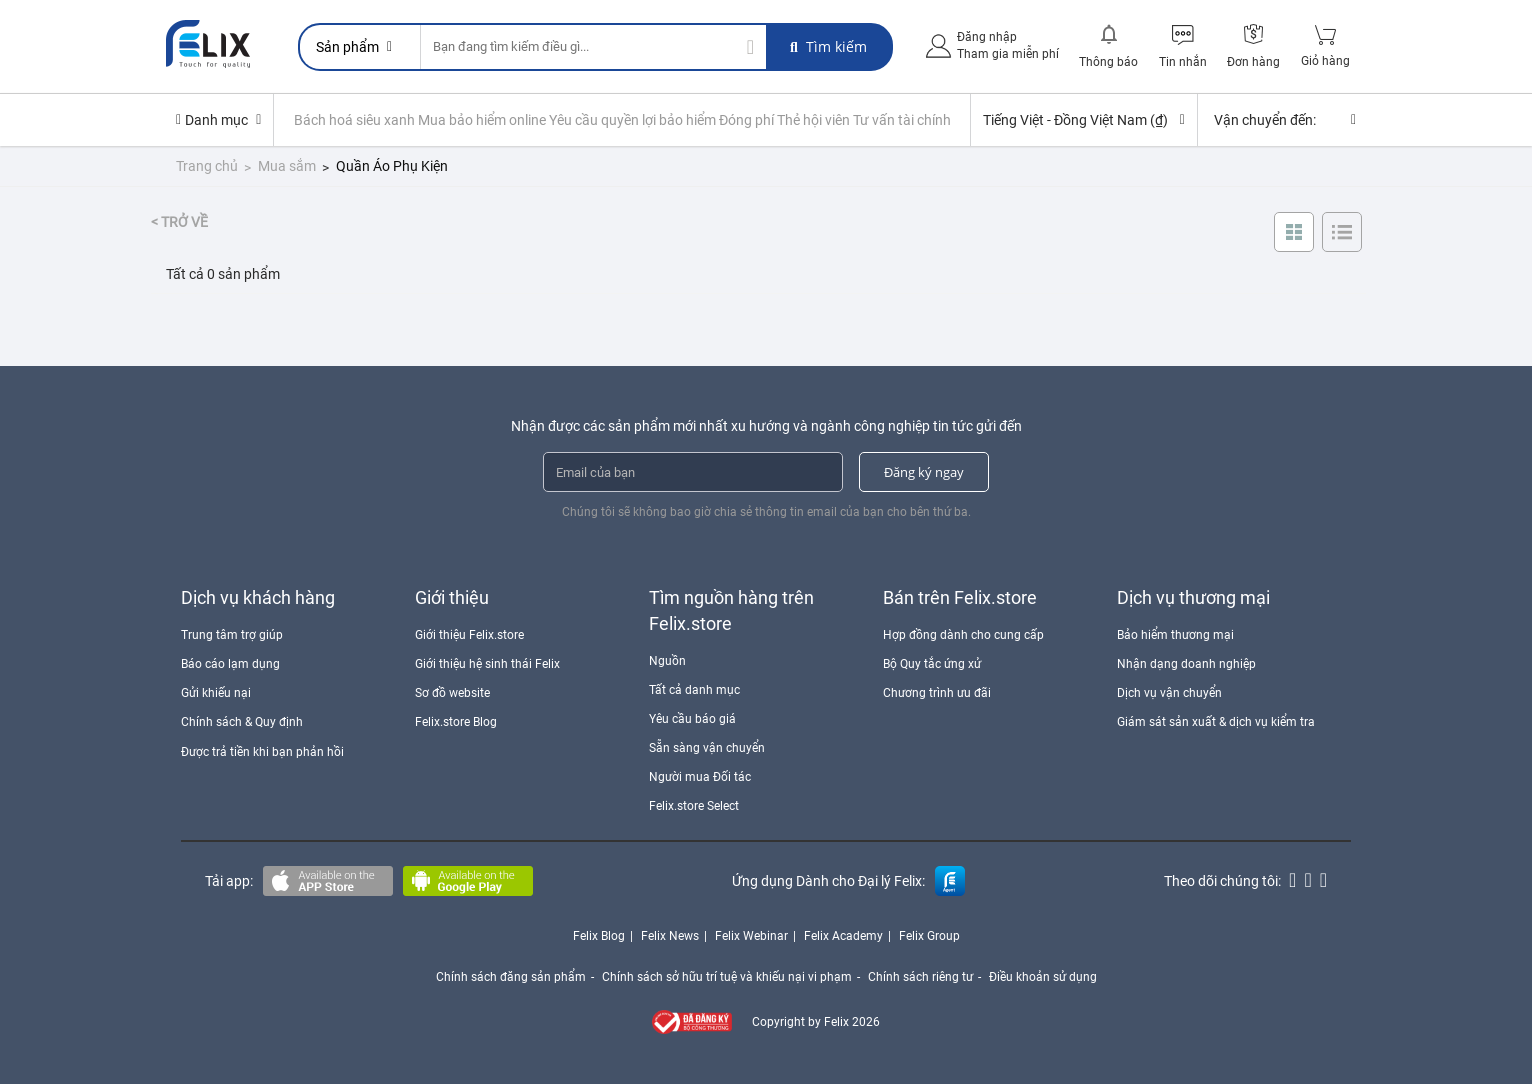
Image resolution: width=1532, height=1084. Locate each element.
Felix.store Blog (456, 722)
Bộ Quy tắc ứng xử (932, 664)
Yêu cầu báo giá (692, 719)
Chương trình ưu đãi (937, 693)
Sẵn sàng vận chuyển (707, 748)
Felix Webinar (751, 936)
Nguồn (667, 661)
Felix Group (929, 936)
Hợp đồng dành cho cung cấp (963, 635)
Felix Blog (599, 936)
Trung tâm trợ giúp (232, 635)
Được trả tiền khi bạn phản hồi (262, 752)
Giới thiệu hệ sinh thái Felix (487, 664)
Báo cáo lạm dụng (230, 664)
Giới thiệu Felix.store (469, 635)
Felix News (670, 936)
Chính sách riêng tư (920, 977)
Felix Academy (843, 936)
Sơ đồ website (452, 693)
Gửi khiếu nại (216, 693)
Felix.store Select (694, 806)
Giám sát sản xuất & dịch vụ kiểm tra (1216, 722)
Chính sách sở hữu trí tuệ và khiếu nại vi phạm (727, 977)
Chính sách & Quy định (242, 722)
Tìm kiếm (828, 46)
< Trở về (179, 222)
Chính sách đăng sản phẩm (511, 977)
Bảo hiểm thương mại (1175, 635)
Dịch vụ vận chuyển (1169, 693)
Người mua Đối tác (700, 777)
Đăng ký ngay (924, 472)
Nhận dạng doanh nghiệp (1186, 664)
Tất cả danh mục (694, 690)
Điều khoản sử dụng (1043, 977)
